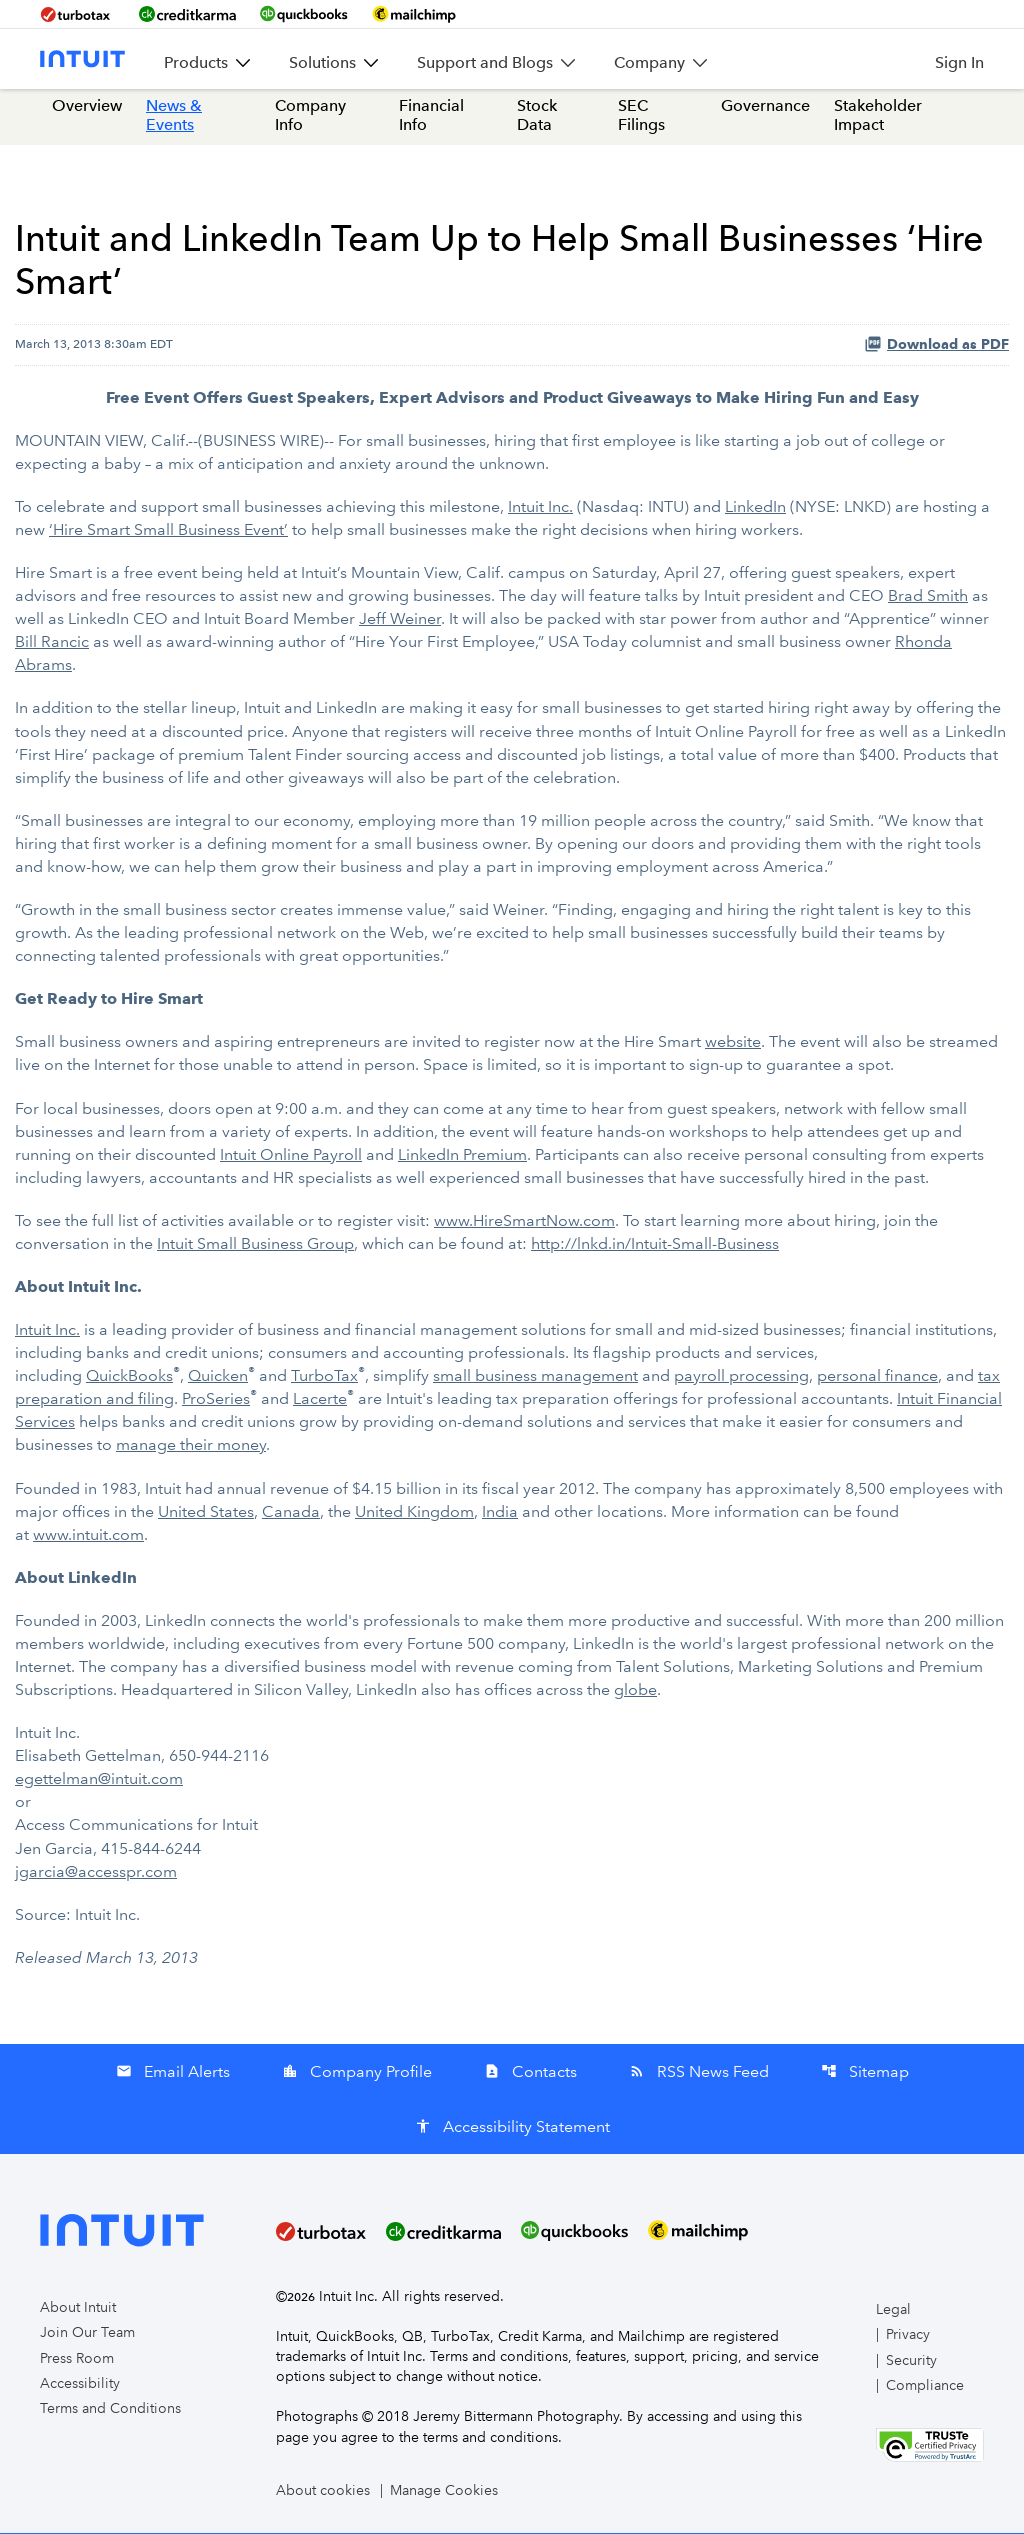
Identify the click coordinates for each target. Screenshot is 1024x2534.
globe (635, 1691)
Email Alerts (173, 2072)
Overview (87, 109)
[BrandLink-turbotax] (77, 14)
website (733, 1044)
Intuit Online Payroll (291, 1156)
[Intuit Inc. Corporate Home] (82, 59)
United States (206, 1513)
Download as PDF (936, 347)
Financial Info (431, 119)
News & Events (174, 119)
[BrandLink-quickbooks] (304, 14)
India (500, 1513)
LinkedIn (755, 510)
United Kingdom (414, 1513)
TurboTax (324, 1378)
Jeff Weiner (400, 622)
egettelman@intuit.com (99, 1780)
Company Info (310, 119)
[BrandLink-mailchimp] (414, 14)
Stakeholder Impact (878, 119)
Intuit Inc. (540, 510)
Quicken (218, 1378)
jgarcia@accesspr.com (96, 1872)
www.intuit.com (88, 1536)
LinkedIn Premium (462, 1156)
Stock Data (537, 119)
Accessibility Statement (512, 2127)
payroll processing (741, 1378)
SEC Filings (641, 119)
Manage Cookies (444, 2491)
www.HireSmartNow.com (524, 1222)
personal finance (877, 1378)
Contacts (530, 2072)
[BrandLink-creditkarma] (187, 14)
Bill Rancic (52, 645)
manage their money (191, 1447)
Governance (765, 109)
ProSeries (216, 1401)
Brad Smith (928, 599)
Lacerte (320, 1401)
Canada (291, 1513)
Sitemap (865, 2072)
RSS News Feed (699, 2072)
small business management (535, 1378)
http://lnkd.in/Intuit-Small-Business (655, 1245)
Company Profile (357, 2072)
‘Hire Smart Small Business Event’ (168, 533)
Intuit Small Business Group (255, 1245)
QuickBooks (129, 1378)
